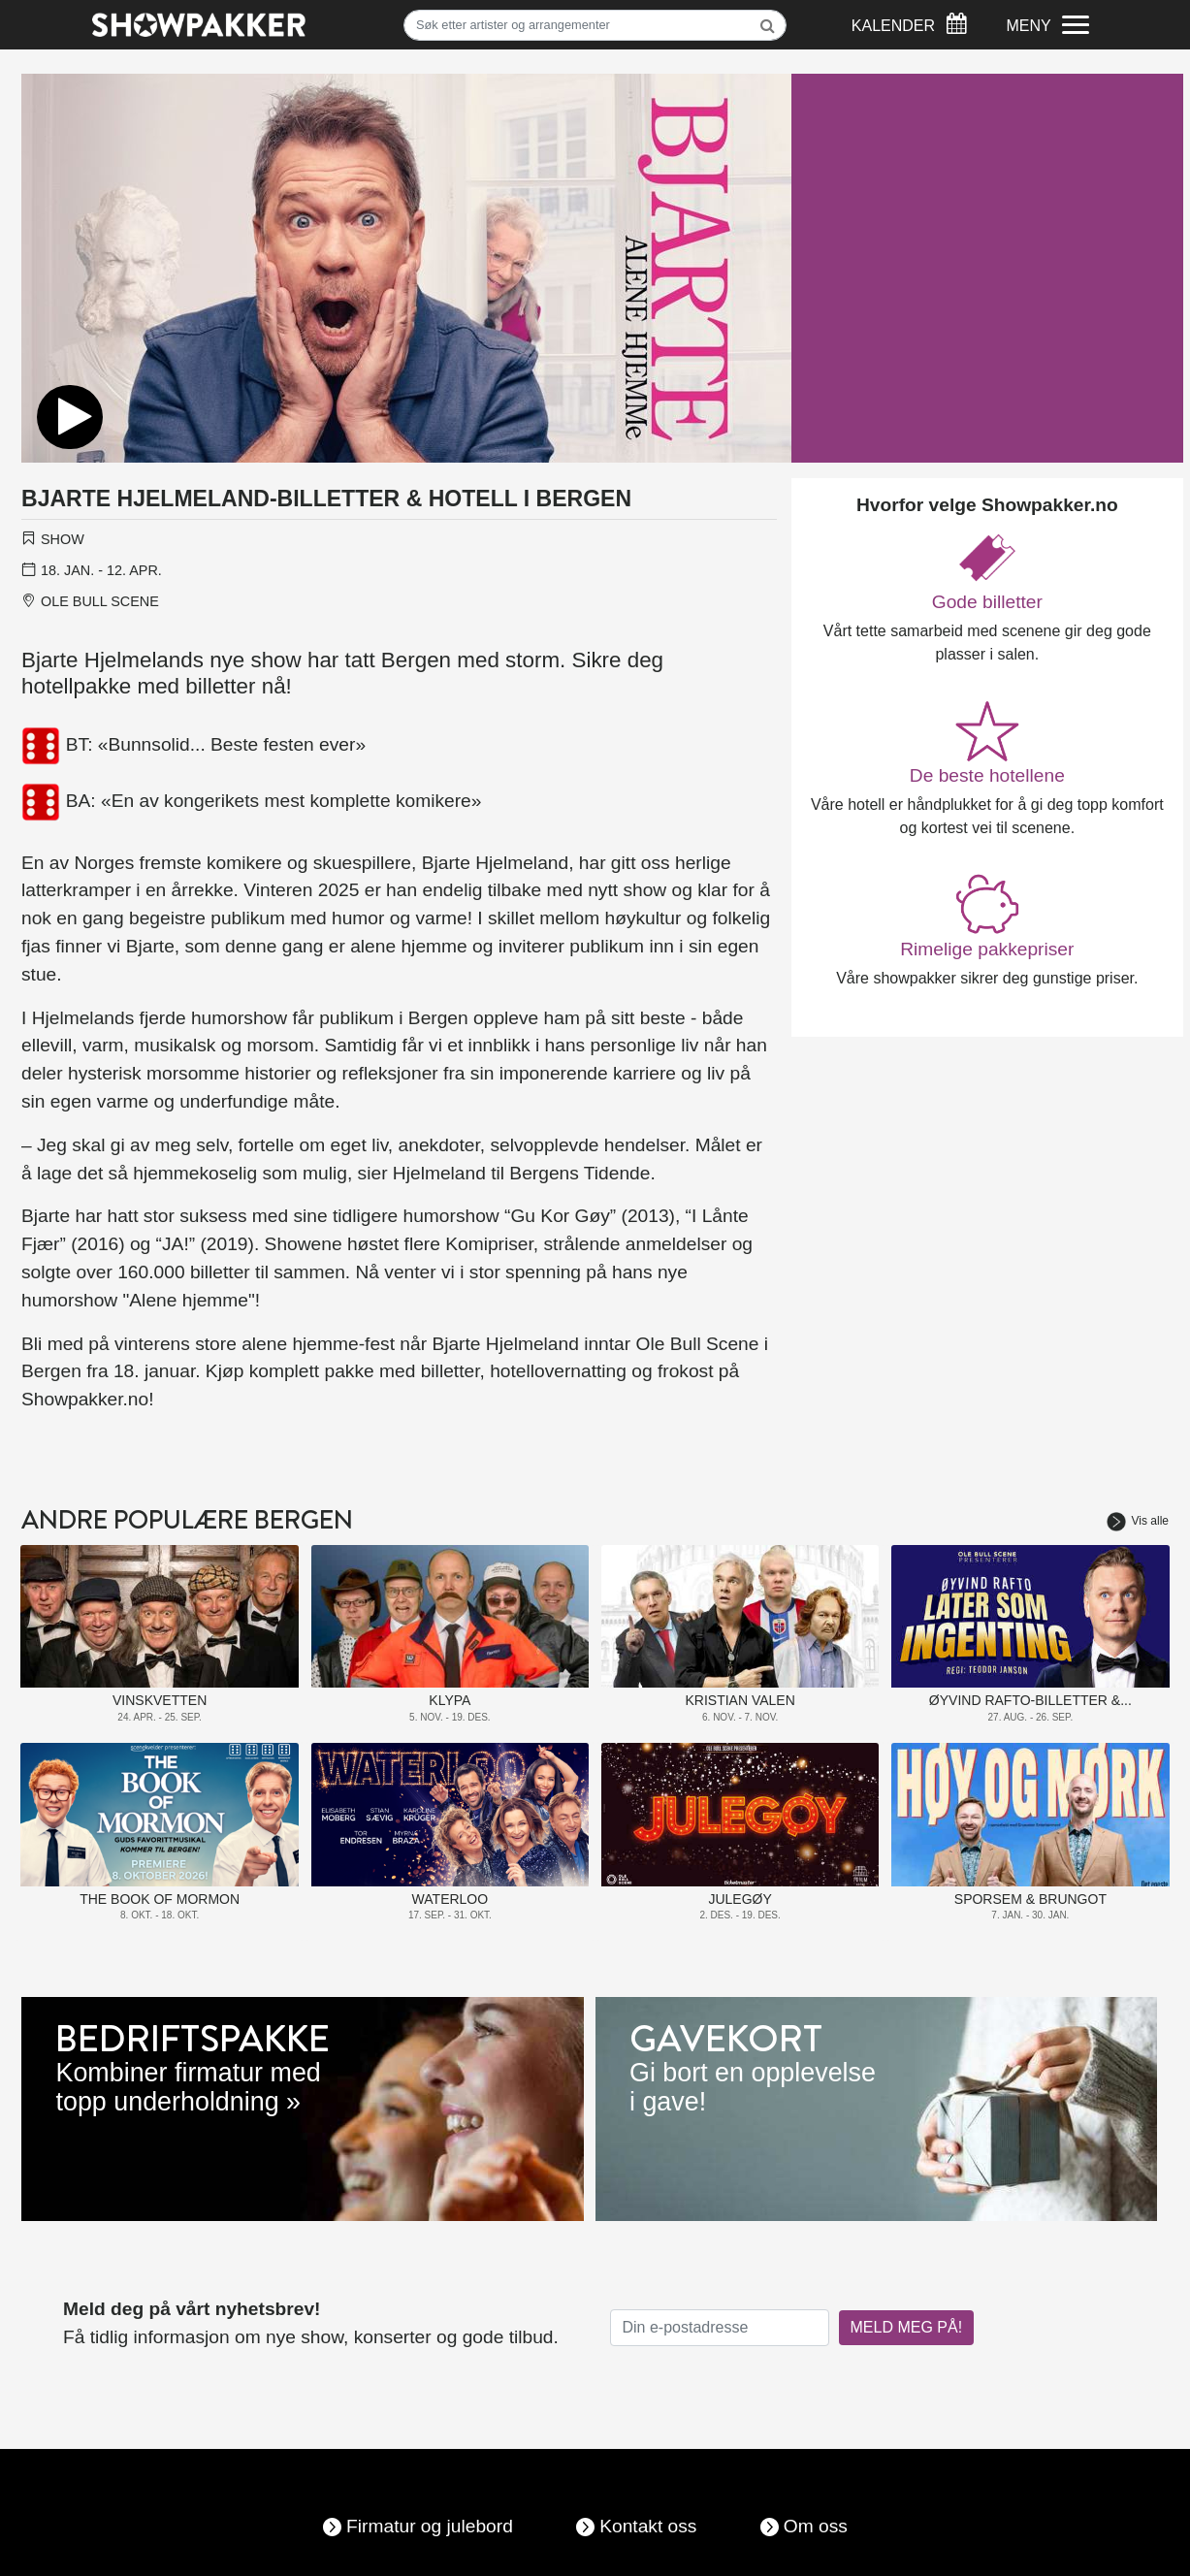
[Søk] (595, 25)
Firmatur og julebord (429, 2526)
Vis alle (1138, 1521)
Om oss (816, 2526)
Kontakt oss (647, 2526)
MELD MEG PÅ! (907, 2327)
